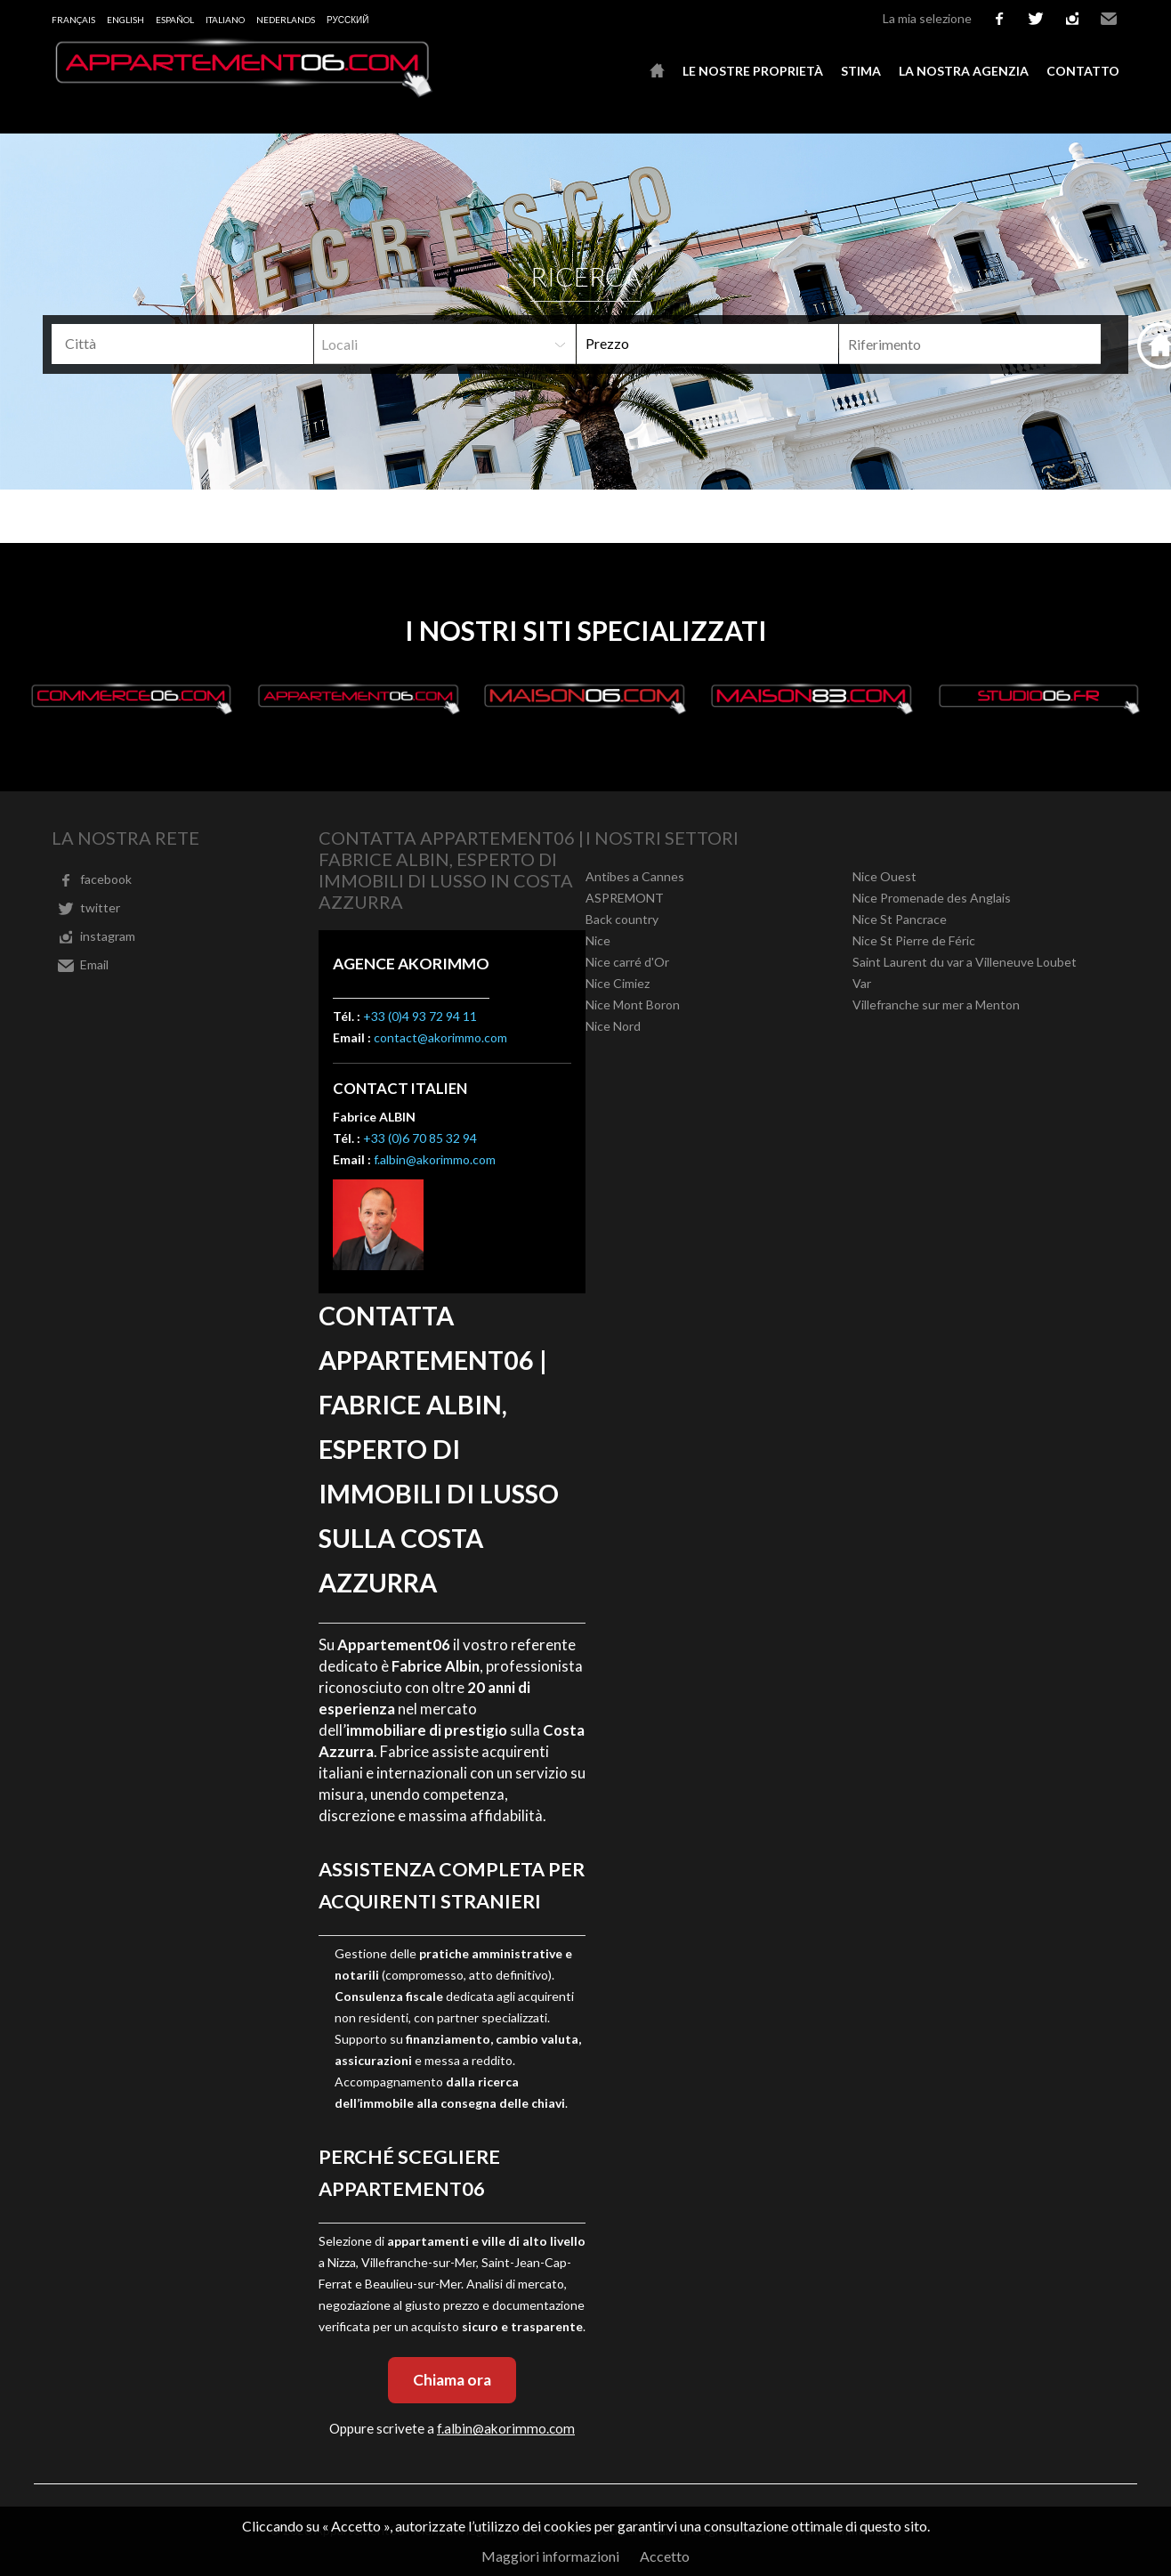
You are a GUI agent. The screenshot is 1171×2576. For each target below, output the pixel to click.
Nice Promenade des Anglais (931, 897)
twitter (1036, 18)
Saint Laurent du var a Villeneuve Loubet (964, 961)
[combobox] (182, 344)
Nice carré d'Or (627, 961)
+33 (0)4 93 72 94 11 (420, 1016)
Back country (622, 919)
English (125, 19)
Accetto (665, 2556)
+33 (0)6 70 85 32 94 (420, 1138)
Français (73, 19)
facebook (999, 18)
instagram (1072, 18)
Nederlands (285, 19)
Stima (861, 70)
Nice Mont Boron (633, 1004)
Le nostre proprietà (752, 70)
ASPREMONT (625, 897)
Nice (598, 940)
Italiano (225, 19)
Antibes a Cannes (635, 876)
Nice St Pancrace (899, 919)
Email (1108, 18)
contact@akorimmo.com (440, 1037)
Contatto (1082, 70)
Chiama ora (452, 2379)
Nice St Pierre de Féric (913, 940)
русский (347, 19)
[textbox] (189, 343)
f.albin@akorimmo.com (435, 1159)
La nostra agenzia (964, 70)
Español (175, 19)
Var (861, 983)
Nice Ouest (884, 876)
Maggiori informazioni (550, 2556)
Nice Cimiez (618, 983)
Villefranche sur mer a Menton (936, 1004)
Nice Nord (613, 1025)
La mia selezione (927, 18)
